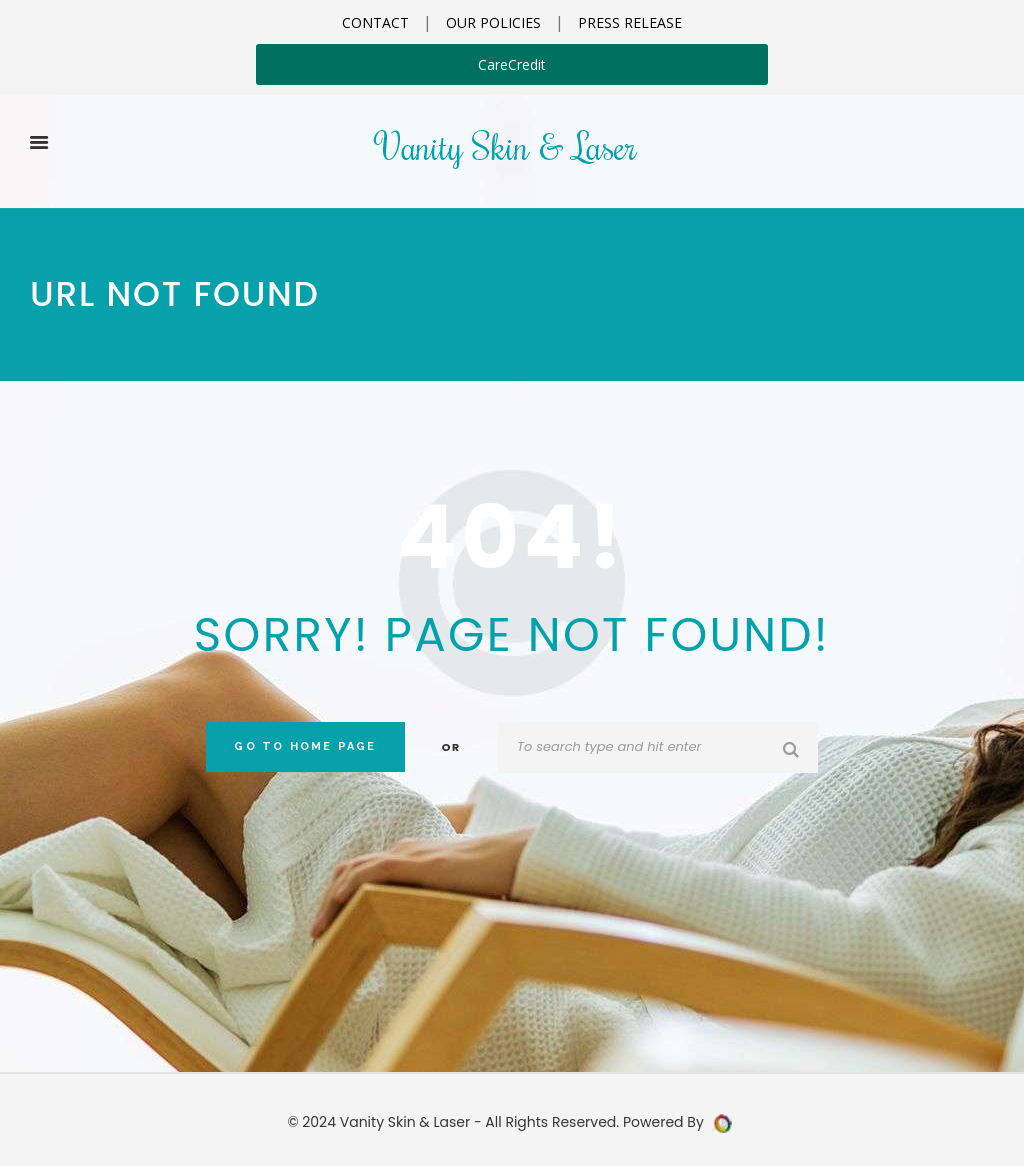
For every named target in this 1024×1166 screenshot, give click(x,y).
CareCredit (512, 64)
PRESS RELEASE (630, 22)
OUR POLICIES (493, 22)
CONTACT (375, 22)
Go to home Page (305, 746)
